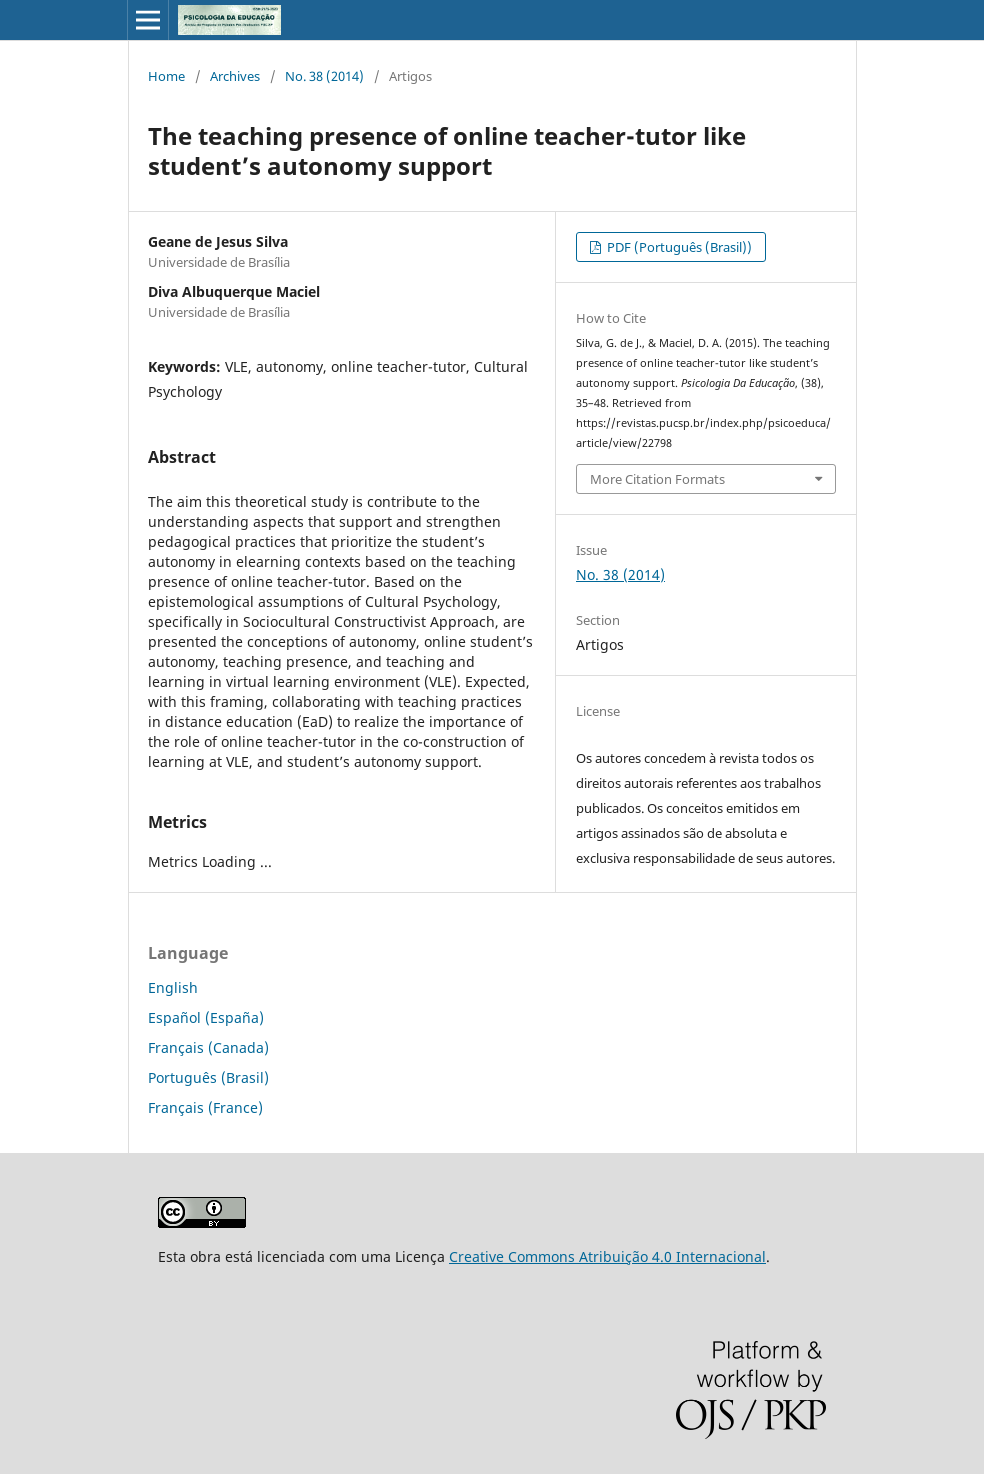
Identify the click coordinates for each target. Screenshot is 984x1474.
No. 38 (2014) (324, 76)
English (173, 987)
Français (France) (205, 1107)
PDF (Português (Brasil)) (678, 247)
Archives (235, 76)
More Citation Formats (657, 479)
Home (166, 76)
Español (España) (206, 1017)
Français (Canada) (208, 1047)
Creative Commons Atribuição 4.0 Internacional (607, 1256)
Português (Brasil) (208, 1077)
